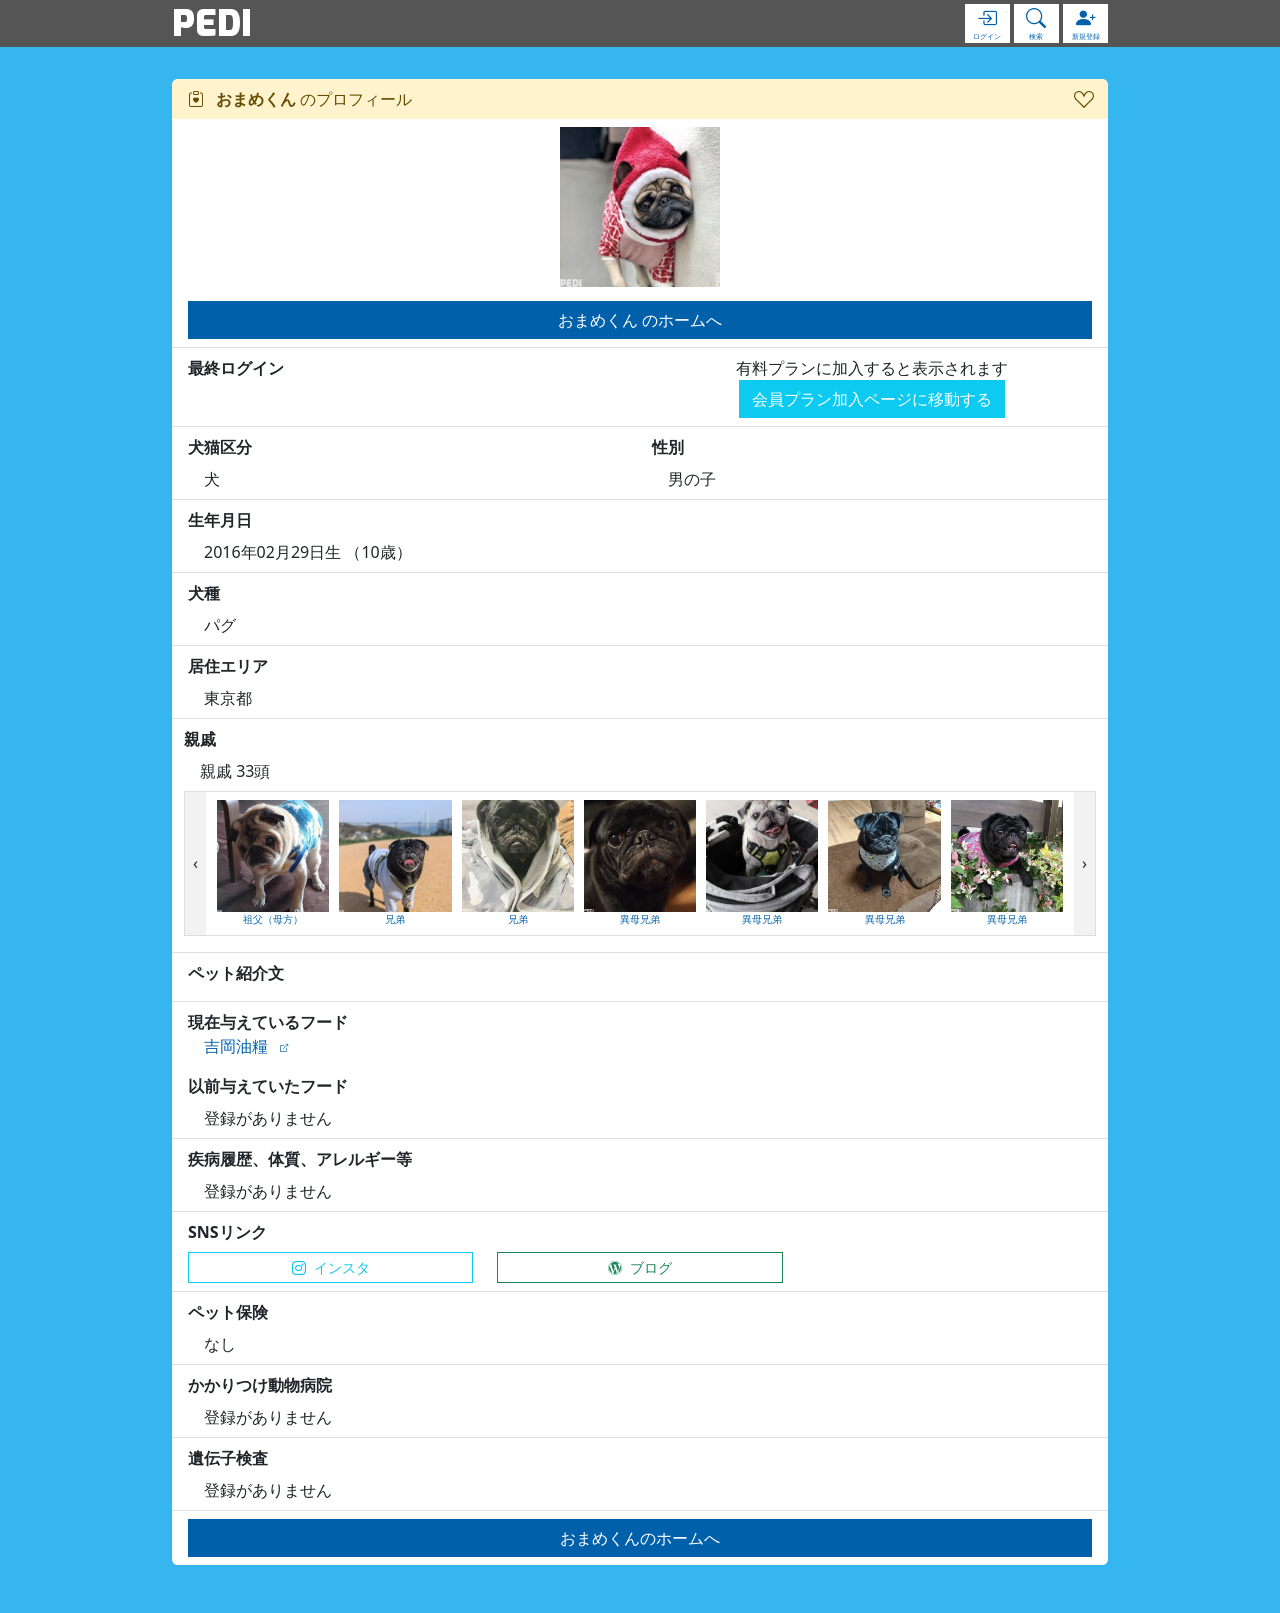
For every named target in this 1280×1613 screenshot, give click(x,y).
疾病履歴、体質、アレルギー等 (300, 1159)
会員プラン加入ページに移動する (872, 399)
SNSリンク (227, 1232)
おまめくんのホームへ (640, 1538)
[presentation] (195, 864)
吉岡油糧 (236, 1046)
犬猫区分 (220, 447)
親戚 (200, 739)
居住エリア (228, 666)
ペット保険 (228, 1312)
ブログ (640, 1267)
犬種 (204, 593)
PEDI (212, 23)
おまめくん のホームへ (640, 320)
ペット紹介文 (236, 973)
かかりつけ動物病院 (260, 1385)
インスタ (331, 1267)
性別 (668, 447)
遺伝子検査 (228, 1458)
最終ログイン (236, 368)
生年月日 (220, 520)
